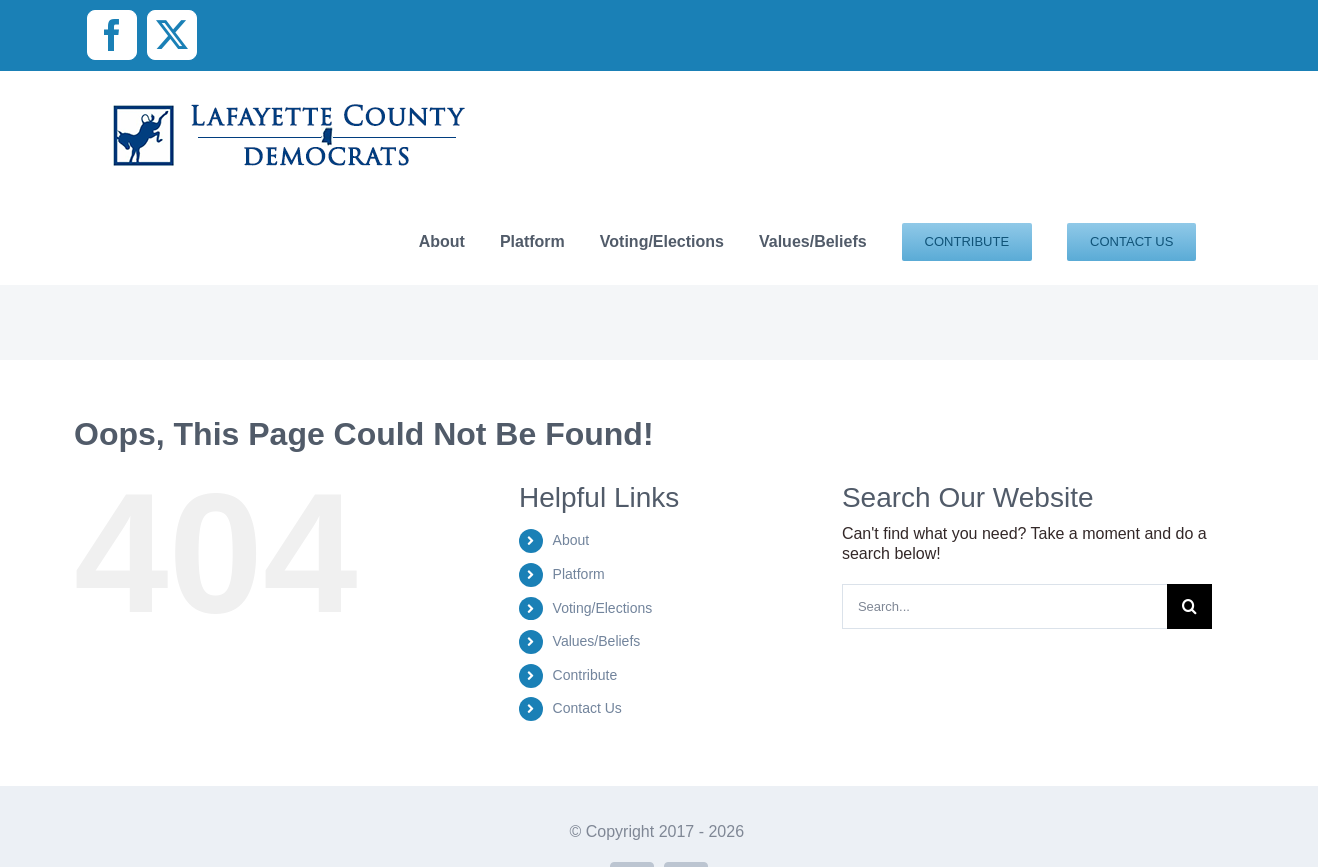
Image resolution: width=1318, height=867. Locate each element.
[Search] (1189, 606)
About (571, 540)
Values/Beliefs (597, 641)
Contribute (585, 675)
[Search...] (1004, 606)
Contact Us (587, 708)
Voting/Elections (603, 608)
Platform (579, 574)
